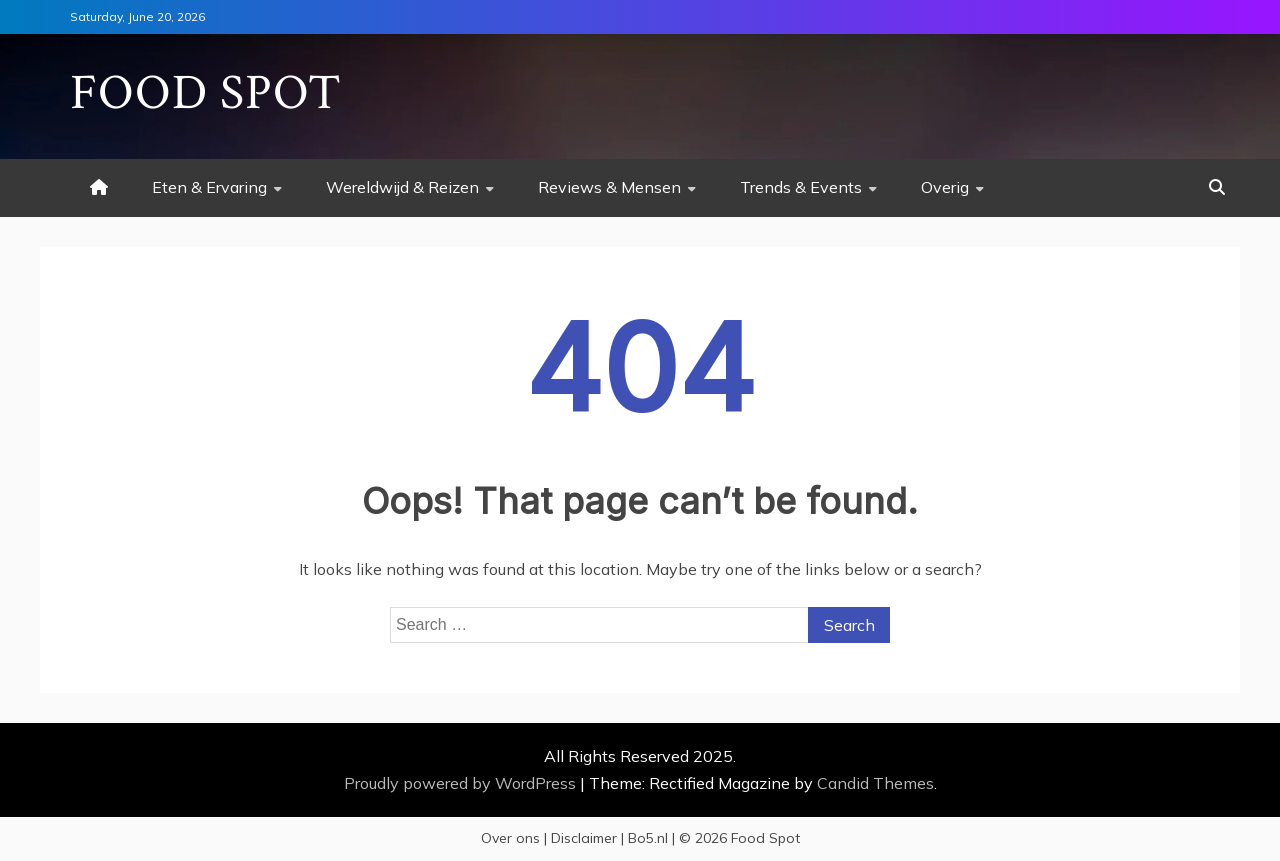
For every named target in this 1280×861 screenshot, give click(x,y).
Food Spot (206, 93)
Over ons (510, 838)
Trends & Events (801, 187)
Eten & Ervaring (209, 187)
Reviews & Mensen (609, 187)
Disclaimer (584, 838)
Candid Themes (875, 783)
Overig (945, 187)
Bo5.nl (648, 838)
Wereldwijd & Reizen (402, 187)
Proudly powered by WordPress (462, 783)
